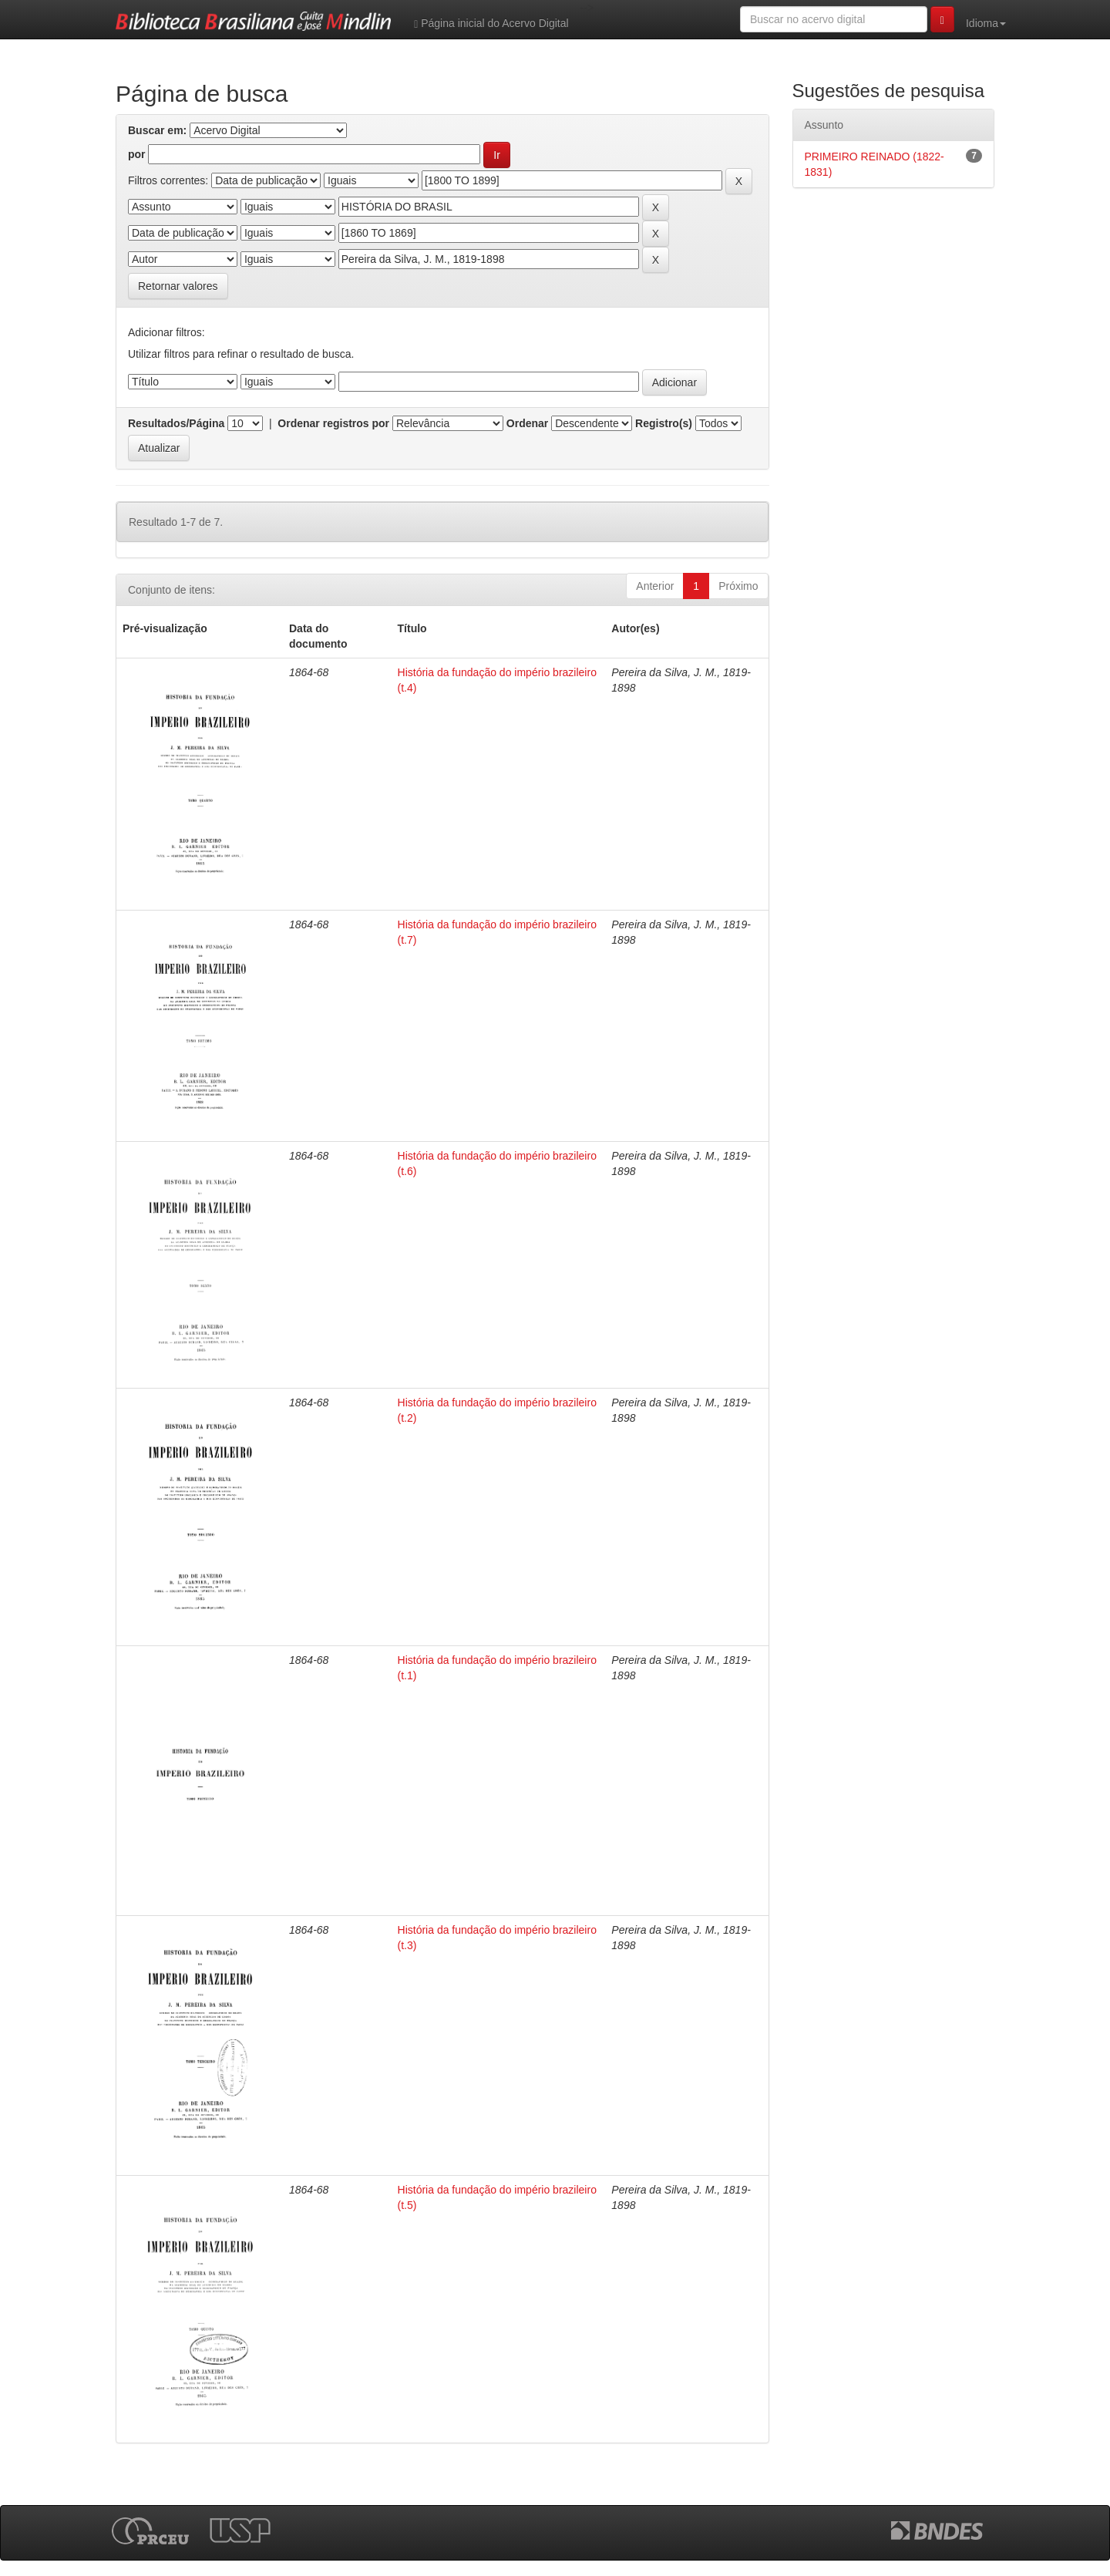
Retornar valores (178, 286)
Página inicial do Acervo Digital (491, 23)
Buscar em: (157, 130)
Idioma (986, 23)
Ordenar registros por (333, 423)
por (137, 154)
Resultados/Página (176, 423)
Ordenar (527, 423)
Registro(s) (663, 423)
